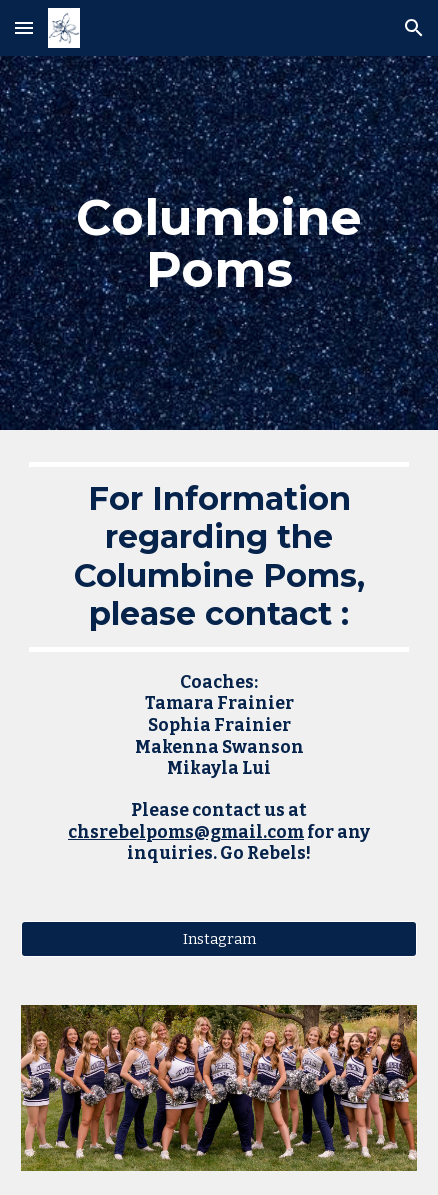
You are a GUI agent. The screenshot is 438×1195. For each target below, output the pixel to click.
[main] (219, 243)
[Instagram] (219, 938)
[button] (24, 27)
